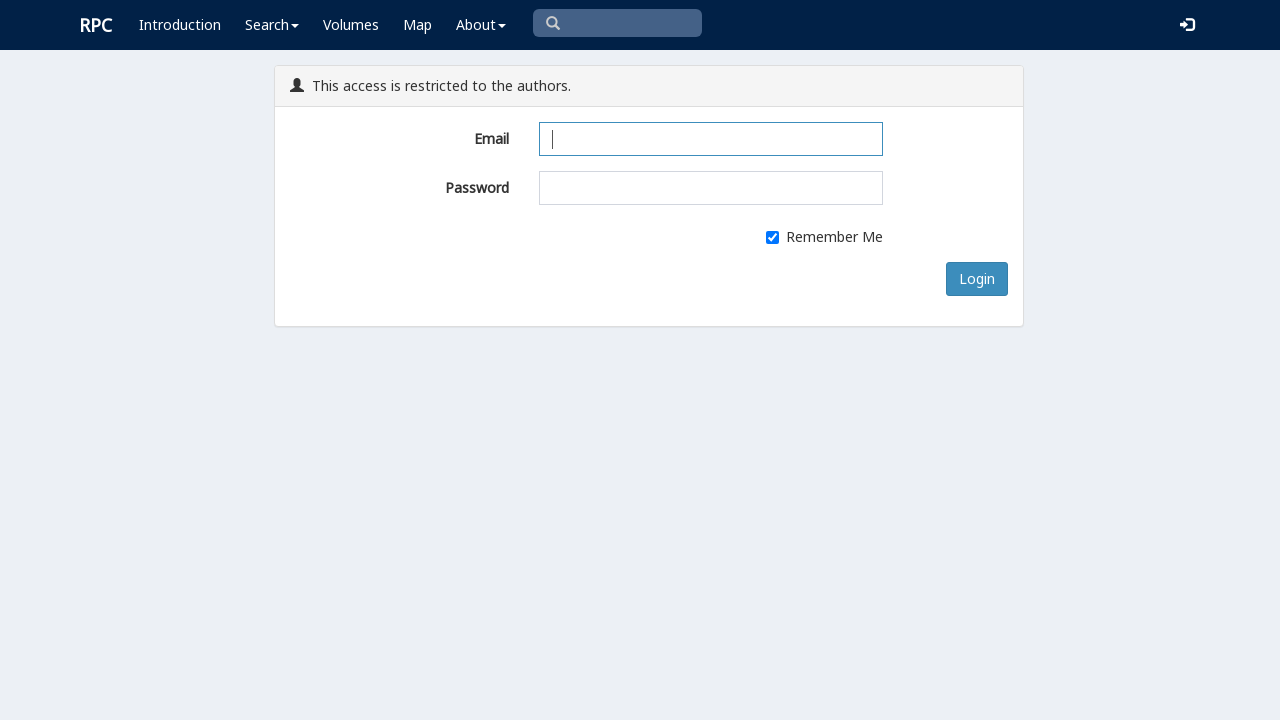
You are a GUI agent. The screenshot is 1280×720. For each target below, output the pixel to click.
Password (477, 187)
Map (417, 24)
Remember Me (824, 236)
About (481, 24)
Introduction (180, 24)
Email (491, 138)
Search (272, 24)
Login (977, 278)
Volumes (351, 24)
